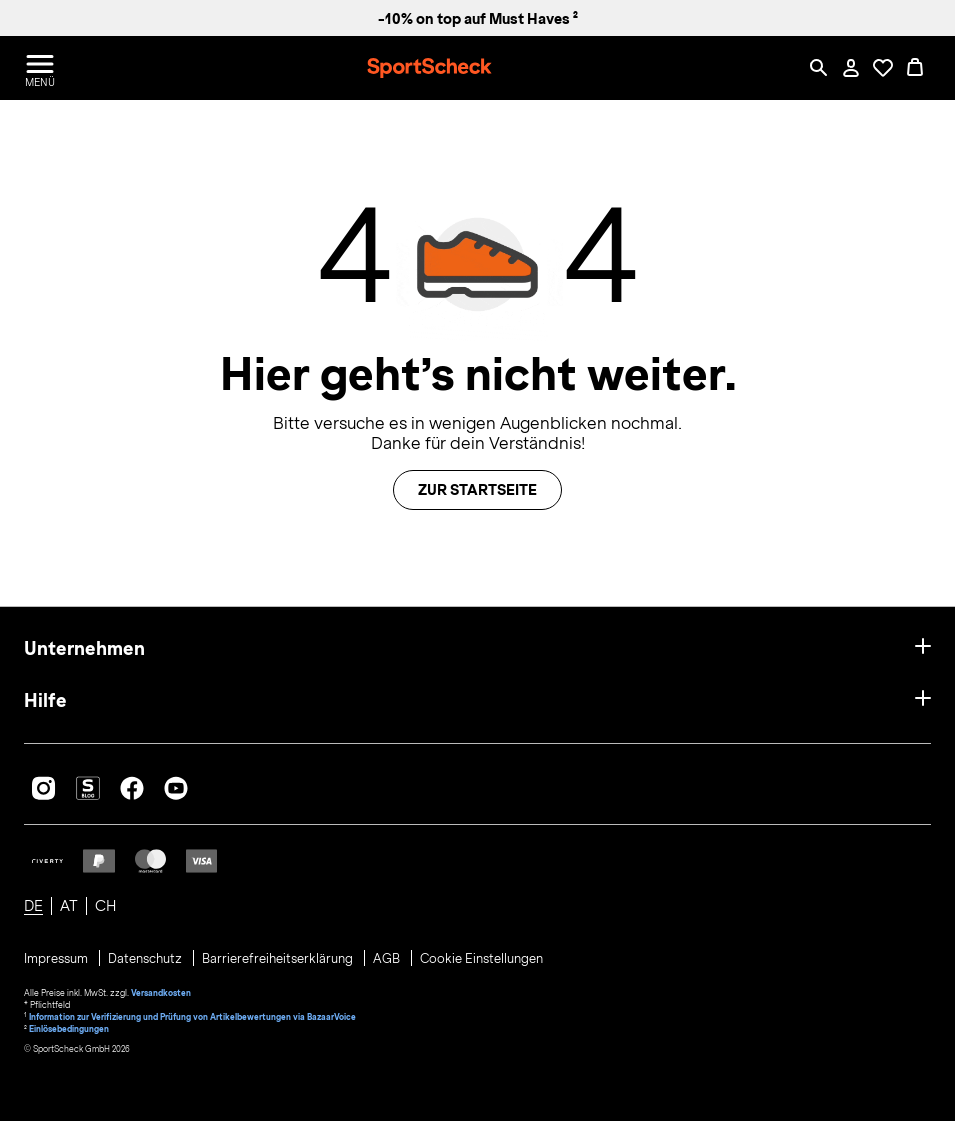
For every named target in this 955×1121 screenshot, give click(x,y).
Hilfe (45, 700)
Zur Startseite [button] (477, 490)
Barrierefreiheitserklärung (279, 959)
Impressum (57, 959)
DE (33, 906)
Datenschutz (146, 959)
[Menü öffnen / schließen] (40, 68)
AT (69, 906)
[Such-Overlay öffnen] (819, 68)
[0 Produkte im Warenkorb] (915, 68)
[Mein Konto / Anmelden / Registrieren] (851, 68)
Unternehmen (84, 648)
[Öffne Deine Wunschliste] (883, 68)
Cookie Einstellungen (481, 959)
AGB (388, 959)
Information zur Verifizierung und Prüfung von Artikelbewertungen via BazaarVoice (192, 1017)
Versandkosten (161, 993)
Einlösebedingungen (69, 1029)
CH (105, 906)
